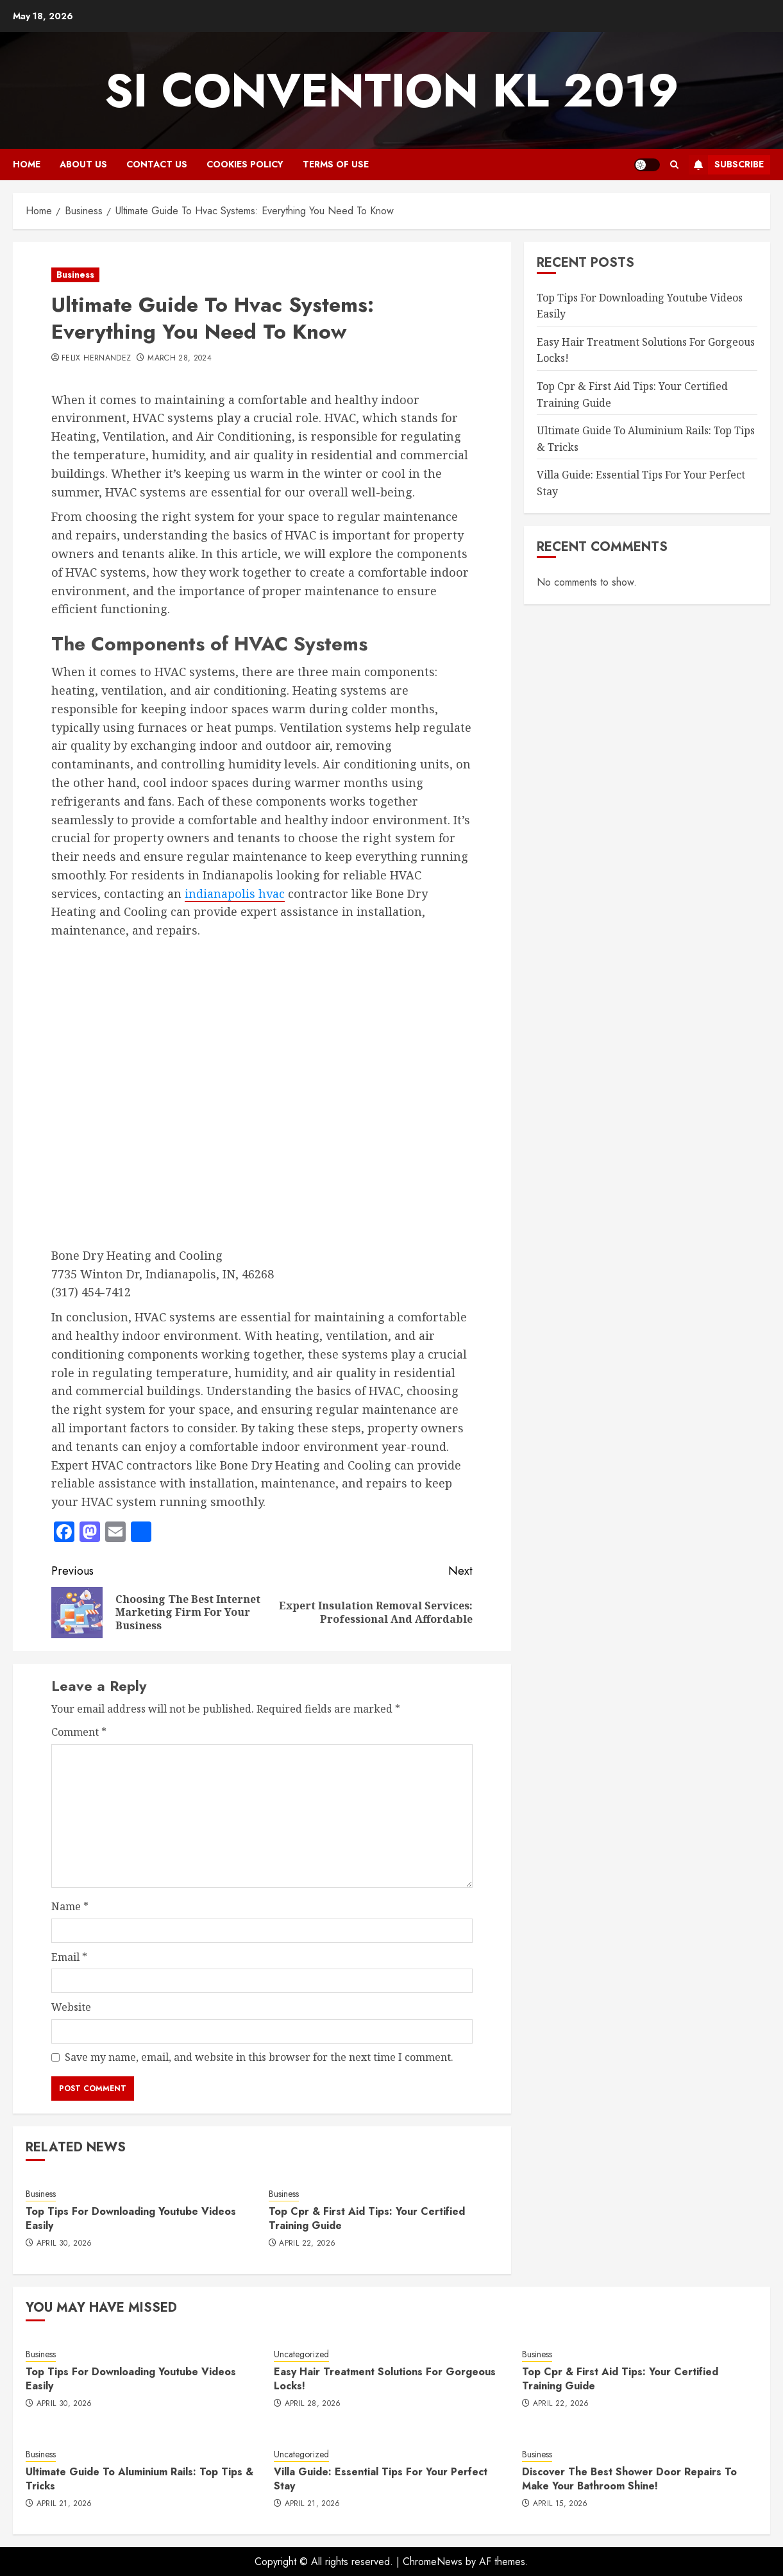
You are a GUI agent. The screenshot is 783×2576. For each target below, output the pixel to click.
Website (71, 2007)
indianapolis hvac (235, 893)
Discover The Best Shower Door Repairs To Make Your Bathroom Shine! (629, 2478)
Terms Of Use (336, 164)
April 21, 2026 (64, 2504)
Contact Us (156, 164)
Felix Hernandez (96, 358)
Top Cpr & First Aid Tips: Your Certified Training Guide (367, 2218)
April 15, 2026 (560, 2504)
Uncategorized (301, 2354)
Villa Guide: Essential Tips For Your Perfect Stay (380, 2478)
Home (26, 164)
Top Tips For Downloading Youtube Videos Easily (131, 2218)
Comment (78, 1732)
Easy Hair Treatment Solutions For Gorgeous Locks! (385, 2378)
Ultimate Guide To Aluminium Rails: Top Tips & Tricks (139, 2478)
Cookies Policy (244, 164)
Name (69, 1906)
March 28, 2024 (179, 358)
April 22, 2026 (307, 2244)
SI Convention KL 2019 (392, 90)
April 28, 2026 (313, 2404)
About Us (83, 164)
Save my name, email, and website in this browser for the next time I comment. (259, 2057)
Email (69, 1957)
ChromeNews (432, 2561)
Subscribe (726, 164)
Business (75, 274)
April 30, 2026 (64, 2244)
